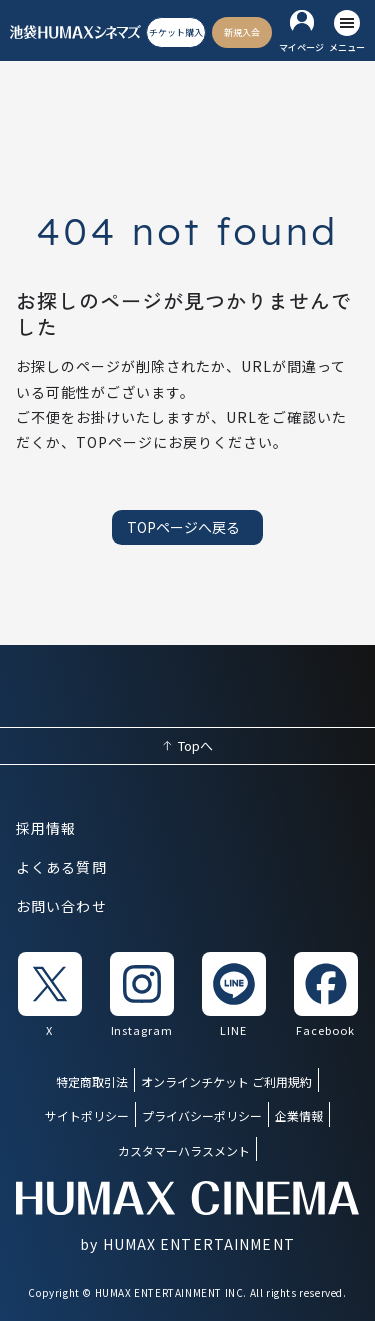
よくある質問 (61, 867)
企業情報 (299, 1115)
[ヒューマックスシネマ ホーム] (75, 32)
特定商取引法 (92, 1081)
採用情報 (46, 828)
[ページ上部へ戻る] (187, 746)
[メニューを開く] (347, 32)
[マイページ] (301, 32)
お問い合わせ (61, 906)
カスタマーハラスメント (184, 1150)
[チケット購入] (176, 33)
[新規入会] (242, 33)
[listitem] (50, 995)
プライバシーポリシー (202, 1115)
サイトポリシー (87, 1115)
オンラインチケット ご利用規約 (226, 1081)
